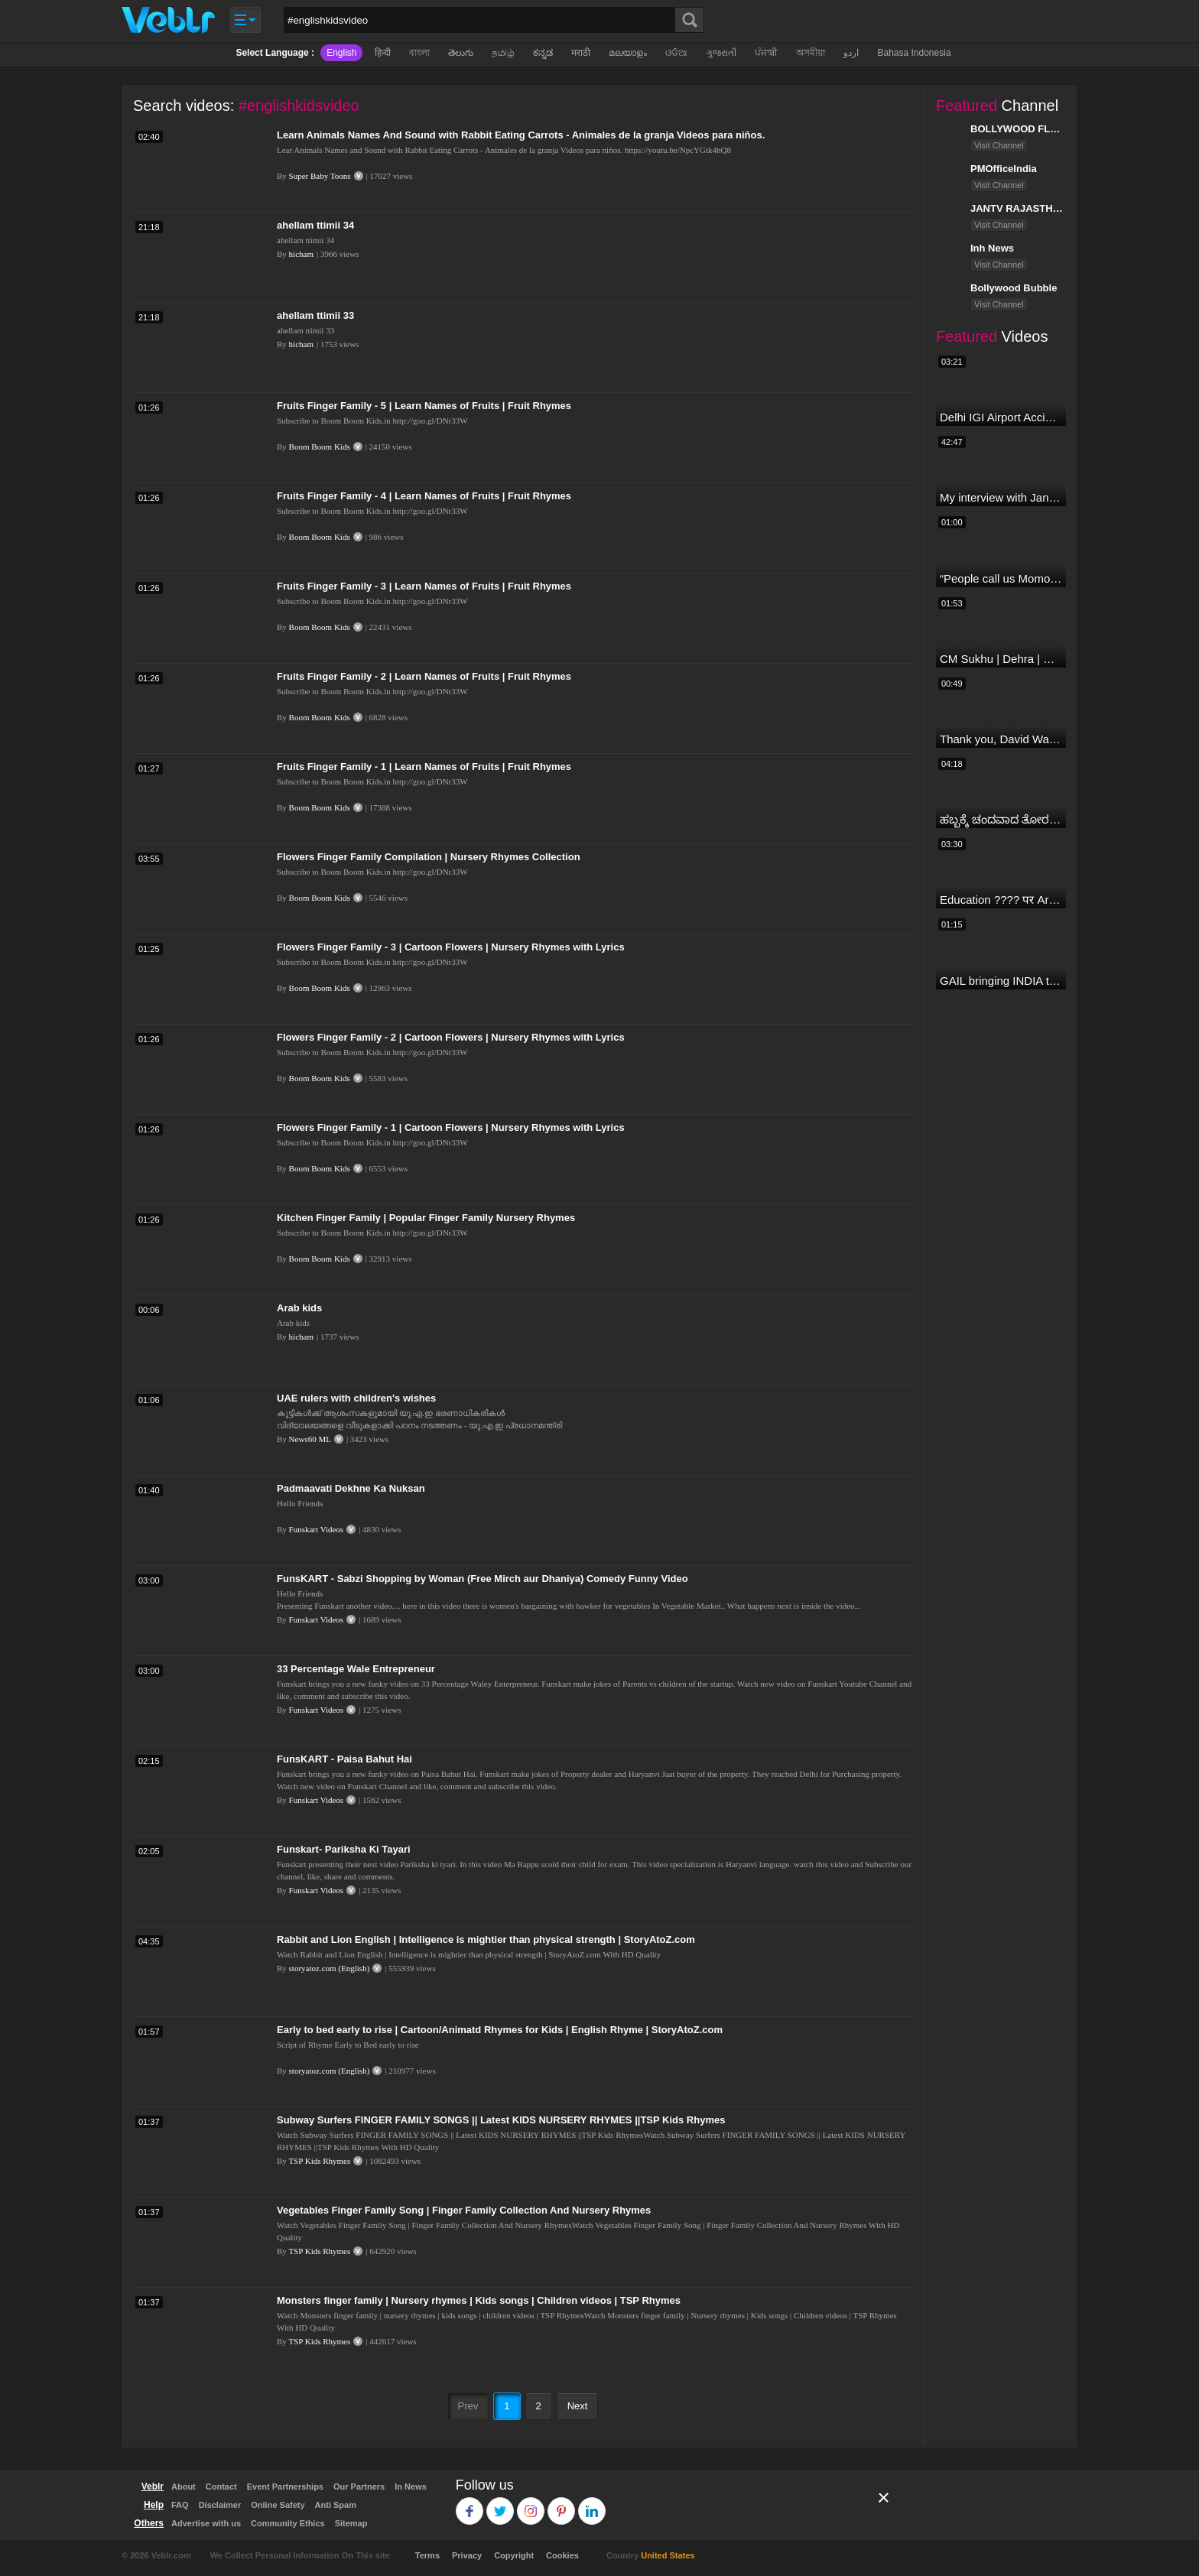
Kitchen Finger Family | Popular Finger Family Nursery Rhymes (426, 1217)
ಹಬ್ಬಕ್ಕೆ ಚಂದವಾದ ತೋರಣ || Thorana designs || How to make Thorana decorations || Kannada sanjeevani (1001, 819)
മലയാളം (628, 52)
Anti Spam (335, 2504)
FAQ (180, 2504)
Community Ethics (288, 2523)
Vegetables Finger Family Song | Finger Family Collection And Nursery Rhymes (464, 2210)
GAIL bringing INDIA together (1001, 980)
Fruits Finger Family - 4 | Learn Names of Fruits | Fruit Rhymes (424, 496)
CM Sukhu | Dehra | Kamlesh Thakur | (1001, 658)
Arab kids (299, 1308)
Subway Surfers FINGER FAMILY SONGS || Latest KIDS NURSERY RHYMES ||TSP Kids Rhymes (501, 2120)
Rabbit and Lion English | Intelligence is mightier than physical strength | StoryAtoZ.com (486, 1939)
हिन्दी (383, 52)
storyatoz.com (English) (329, 1968)
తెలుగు (460, 52)
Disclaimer (220, 2504)
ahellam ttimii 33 (315, 315)
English (341, 52)
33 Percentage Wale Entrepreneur (356, 1669)
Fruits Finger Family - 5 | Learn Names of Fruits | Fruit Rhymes (424, 405)
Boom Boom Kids (319, 446)
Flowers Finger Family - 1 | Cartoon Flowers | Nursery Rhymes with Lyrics (451, 1127)
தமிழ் (503, 52)
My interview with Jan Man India (1001, 497)
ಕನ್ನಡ (543, 52)
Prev (468, 2406)
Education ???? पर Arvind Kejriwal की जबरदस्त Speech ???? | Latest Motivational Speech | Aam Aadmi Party (1001, 899)
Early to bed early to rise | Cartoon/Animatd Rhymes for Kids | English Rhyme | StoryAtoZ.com (500, 2029)
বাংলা (419, 52)
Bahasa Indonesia (913, 52)
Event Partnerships (285, 2486)
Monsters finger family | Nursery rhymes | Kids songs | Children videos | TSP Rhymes (479, 2300)
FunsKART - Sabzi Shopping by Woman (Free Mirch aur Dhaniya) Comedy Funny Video (482, 1578)
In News (411, 2486)
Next (577, 2406)
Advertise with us (206, 2523)
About (183, 2486)
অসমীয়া (810, 52)
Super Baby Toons (320, 175)
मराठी (580, 52)
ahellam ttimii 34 (315, 225)
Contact (221, 2486)
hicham (301, 253)
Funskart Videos (316, 1529)
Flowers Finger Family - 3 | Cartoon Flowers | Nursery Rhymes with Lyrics (451, 947)
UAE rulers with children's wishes (356, 1398)
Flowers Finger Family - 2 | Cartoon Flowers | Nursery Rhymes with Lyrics (451, 1037)
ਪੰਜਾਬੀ (766, 52)
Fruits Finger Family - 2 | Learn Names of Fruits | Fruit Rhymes (424, 676)
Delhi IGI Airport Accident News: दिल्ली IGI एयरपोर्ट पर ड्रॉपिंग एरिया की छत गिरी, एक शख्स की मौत (1001, 417)
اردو (851, 52)
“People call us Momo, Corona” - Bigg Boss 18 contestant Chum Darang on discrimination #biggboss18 (1001, 578)
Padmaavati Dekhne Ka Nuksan (351, 1488)
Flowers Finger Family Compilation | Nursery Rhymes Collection (428, 856)
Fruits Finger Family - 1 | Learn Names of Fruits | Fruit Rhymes (424, 766)
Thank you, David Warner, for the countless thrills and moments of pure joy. (1001, 739)
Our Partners (359, 2486)
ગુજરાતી (721, 52)
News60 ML (310, 1439)
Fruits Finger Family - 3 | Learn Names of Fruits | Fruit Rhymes (424, 586)
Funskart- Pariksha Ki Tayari (344, 1849)
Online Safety (277, 2504)
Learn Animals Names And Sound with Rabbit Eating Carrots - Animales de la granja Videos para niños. (521, 135)
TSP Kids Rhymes (319, 2160)
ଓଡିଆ (676, 52)
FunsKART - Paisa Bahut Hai (344, 1759)
